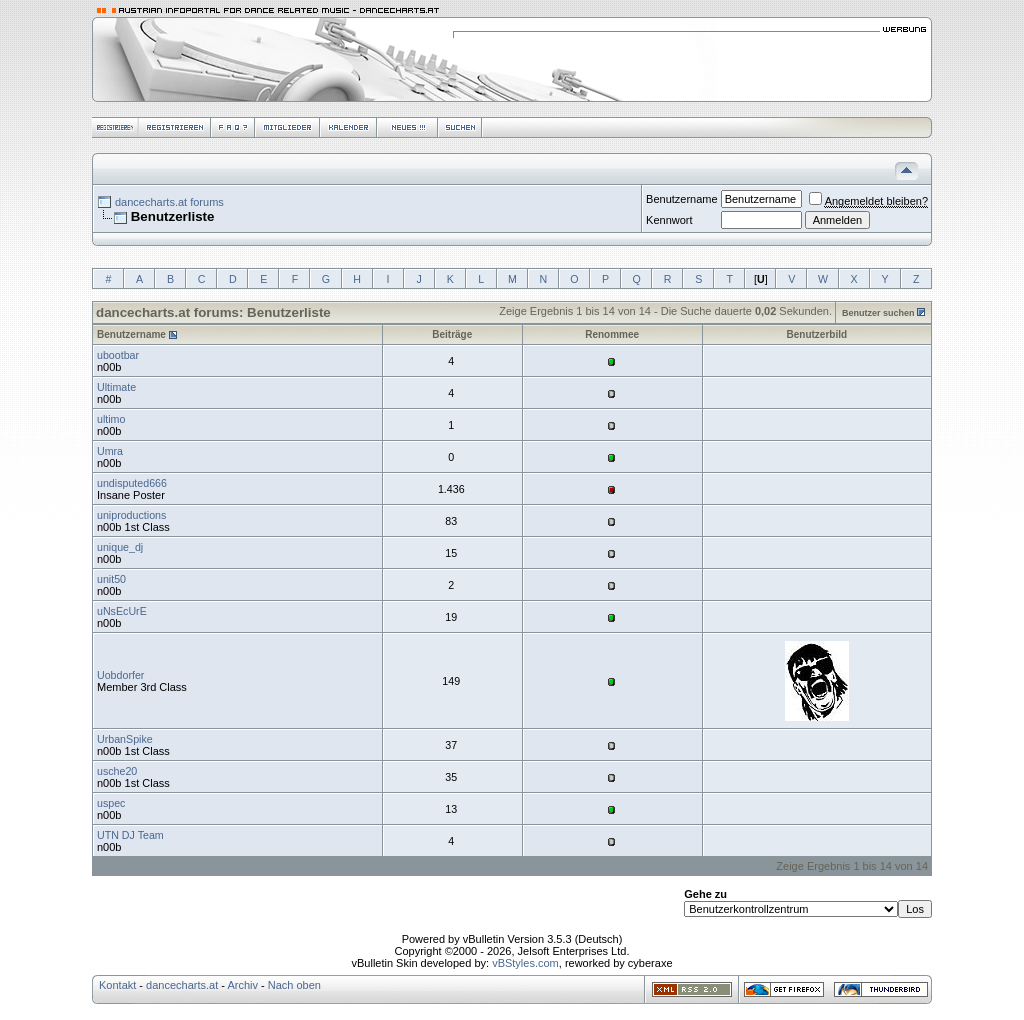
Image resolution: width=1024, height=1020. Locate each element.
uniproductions (131, 515)
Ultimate (116, 387)
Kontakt (117, 985)
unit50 (111, 579)
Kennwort (669, 220)
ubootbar (118, 355)
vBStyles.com (525, 963)
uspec (111, 803)
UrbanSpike (125, 739)
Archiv (242, 985)
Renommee (612, 334)
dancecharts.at (182, 985)
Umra (110, 451)
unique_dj (120, 547)
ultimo (111, 419)
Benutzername (682, 199)
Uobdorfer (120, 675)
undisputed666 (132, 483)
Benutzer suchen (878, 313)
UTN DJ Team (130, 835)
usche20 (117, 771)
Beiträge (452, 334)
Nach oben (294, 985)
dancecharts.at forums (169, 202)
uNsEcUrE (122, 611)
